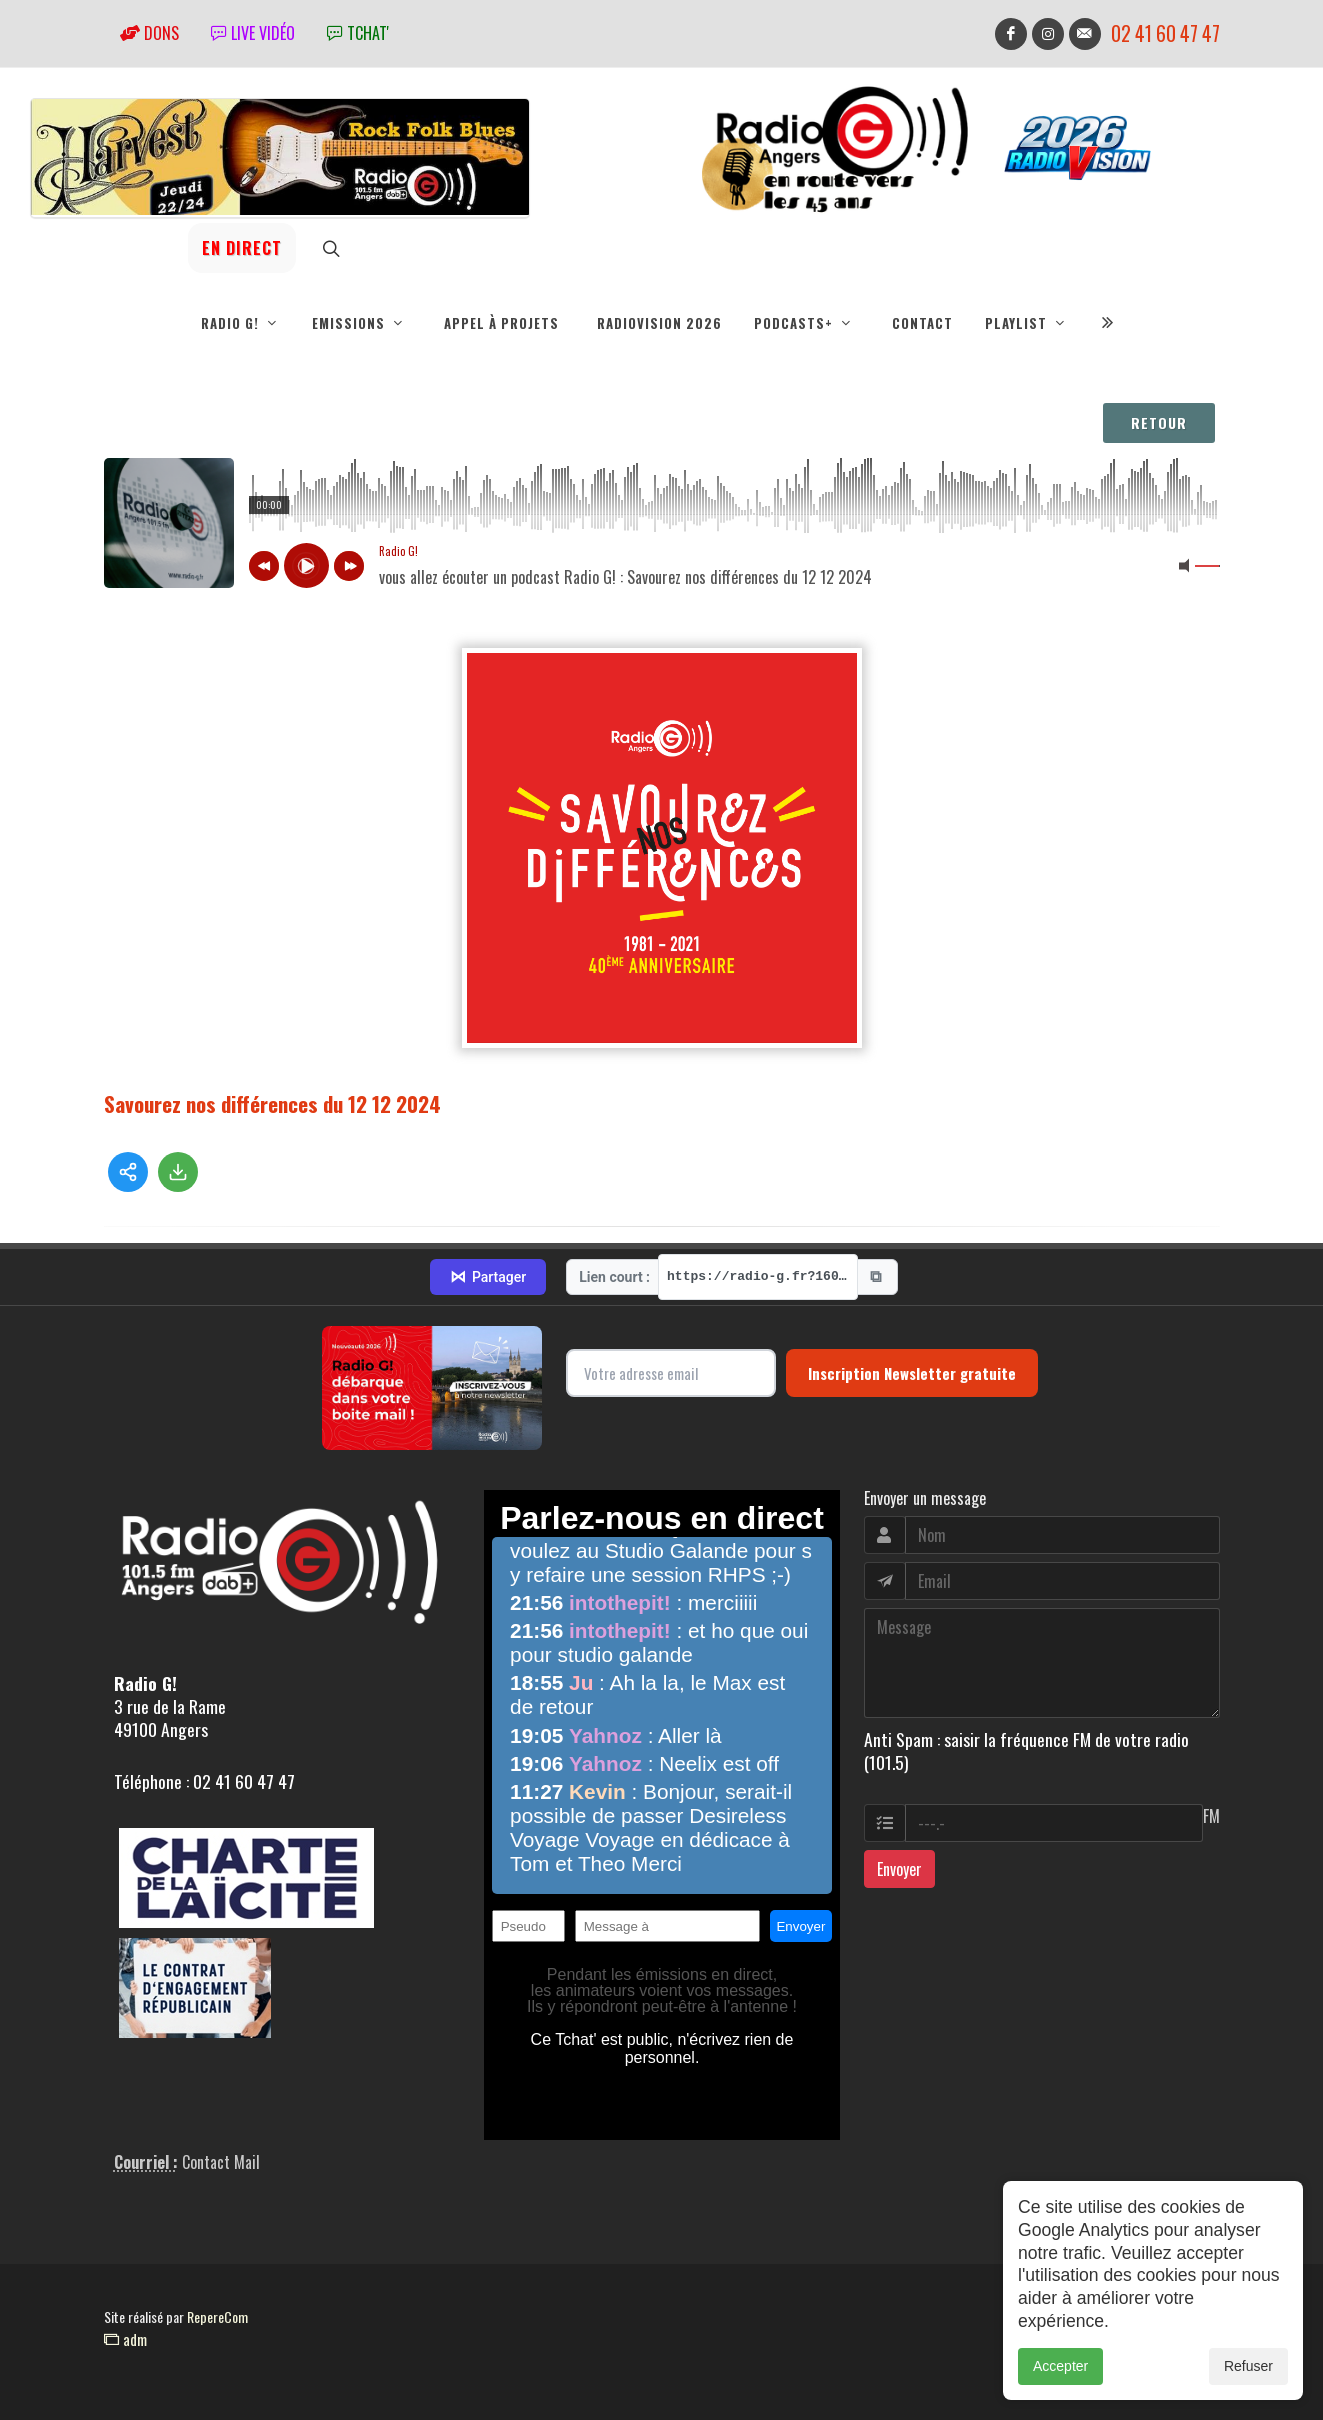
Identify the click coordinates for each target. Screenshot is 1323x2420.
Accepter (1060, 2366)
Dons (149, 33)
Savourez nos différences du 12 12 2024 (272, 1103)
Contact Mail (221, 2162)
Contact (922, 323)
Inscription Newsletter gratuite (912, 1373)
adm (125, 2339)
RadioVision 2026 (659, 323)
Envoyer (899, 1869)
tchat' (358, 33)
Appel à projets (501, 323)
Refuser (1248, 2366)
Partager (488, 1277)
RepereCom (217, 2316)
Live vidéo (253, 33)
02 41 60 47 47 (1165, 33)
